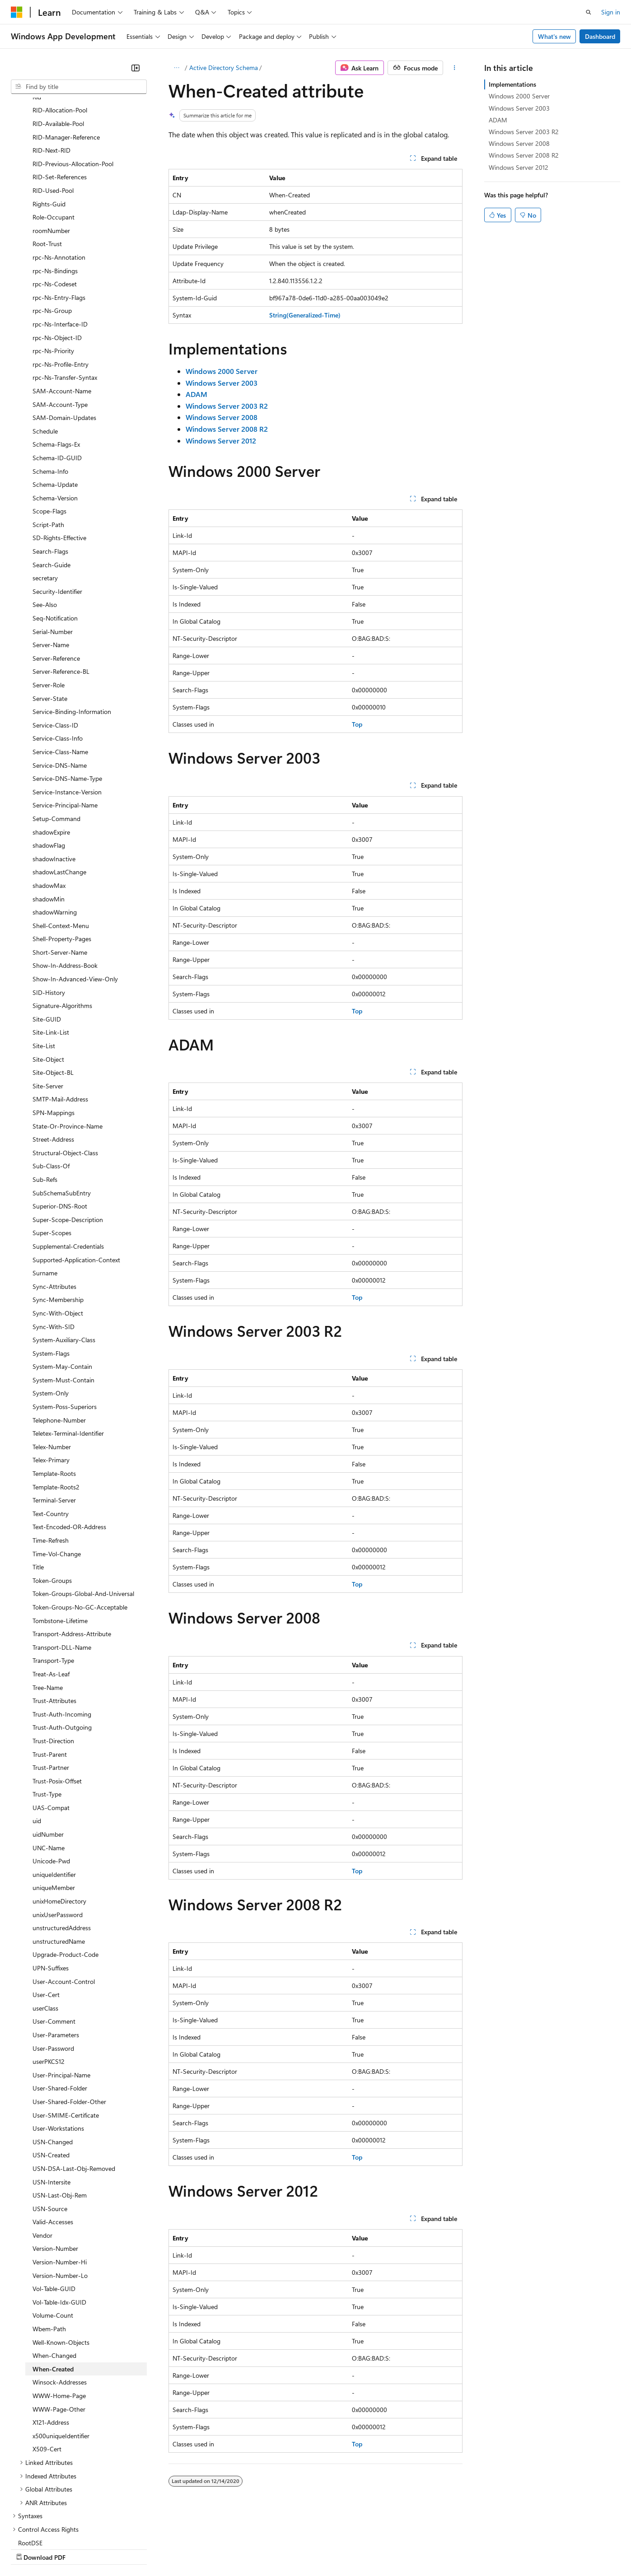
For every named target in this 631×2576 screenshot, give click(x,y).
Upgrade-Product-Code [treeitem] (65, 1875)
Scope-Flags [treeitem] (49, 432)
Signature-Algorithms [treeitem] (62, 927)
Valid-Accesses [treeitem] (53, 2143)
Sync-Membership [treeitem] (58, 1221)
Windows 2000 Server (519, 96)
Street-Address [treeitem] (53, 1060)
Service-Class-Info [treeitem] (58, 659)
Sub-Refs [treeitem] (45, 1101)
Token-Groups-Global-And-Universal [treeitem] (83, 1515)
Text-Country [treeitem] (51, 1435)
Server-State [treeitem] (50, 620)
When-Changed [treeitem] (54, 2277)
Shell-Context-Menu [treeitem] (61, 847)
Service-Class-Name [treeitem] (60, 673)
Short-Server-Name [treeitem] (60, 873)
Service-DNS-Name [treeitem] (60, 686)
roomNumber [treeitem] (51, 152)
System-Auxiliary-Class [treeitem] (64, 1261)
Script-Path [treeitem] (48, 446)
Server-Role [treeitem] (49, 606)
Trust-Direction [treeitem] (53, 1662)
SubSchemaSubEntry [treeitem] (62, 1114)
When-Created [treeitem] (53, 2290)
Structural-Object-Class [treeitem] (65, 1074)
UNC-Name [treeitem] (49, 1769)
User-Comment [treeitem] (54, 1942)
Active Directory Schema (223, 67)
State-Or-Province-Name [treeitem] (68, 1047)
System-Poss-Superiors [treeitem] (65, 1328)
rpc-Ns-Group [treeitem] (52, 232)
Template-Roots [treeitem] (54, 1395)
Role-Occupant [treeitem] (54, 138)
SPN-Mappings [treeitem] (54, 1034)
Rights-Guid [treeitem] (49, 125)
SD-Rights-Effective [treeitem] (59, 459)
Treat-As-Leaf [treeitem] (51, 1595)
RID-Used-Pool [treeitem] (53, 111)
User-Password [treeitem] (53, 1969)
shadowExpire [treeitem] (51, 753)
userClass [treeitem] (45, 1929)
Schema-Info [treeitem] (50, 392)
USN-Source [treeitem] (50, 2130)
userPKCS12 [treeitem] (49, 1983)
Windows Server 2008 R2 (524, 155)
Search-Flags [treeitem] (50, 472)
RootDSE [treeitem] (30, 2464)
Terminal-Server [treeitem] (54, 1421)
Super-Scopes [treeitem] (52, 1154)
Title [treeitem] (38, 1488)
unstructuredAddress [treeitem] (62, 1849)
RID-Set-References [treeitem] (60, 98)
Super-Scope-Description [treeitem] (68, 1141)
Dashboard (600, 36)
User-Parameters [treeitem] (56, 1956)
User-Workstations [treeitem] (58, 2049)
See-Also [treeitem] (45, 526)
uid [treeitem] (37, 1742)
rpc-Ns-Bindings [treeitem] (55, 192)
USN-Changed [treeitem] (53, 2063)
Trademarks (374, 2548)
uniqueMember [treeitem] (54, 1809)
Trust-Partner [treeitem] (51, 1689)
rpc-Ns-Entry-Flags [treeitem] (59, 219)
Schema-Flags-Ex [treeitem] (56, 365)
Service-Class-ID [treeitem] (55, 646)
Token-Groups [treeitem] (52, 1502)
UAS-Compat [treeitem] (51, 1729)
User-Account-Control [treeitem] (64, 1903)
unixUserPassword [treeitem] (58, 1836)
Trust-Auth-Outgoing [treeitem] (62, 1648)
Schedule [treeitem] (45, 352)
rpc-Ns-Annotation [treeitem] (59, 178)
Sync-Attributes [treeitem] (54, 1208)
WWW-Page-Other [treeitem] (59, 2330)
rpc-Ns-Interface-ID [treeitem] (60, 245)
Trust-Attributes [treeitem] (54, 1622)
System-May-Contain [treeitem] (62, 1287)
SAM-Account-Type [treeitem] (60, 326)
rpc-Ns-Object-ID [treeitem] (57, 259)
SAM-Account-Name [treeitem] (62, 312)
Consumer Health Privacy (259, 2548)
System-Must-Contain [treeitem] (63, 1301)
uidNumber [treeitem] (48, 1755)
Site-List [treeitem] (44, 967)
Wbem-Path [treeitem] (49, 2250)
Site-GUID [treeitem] (47, 940)
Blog (123, 2548)
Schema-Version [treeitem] (55, 419)
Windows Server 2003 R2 (524, 131)
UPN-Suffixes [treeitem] (51, 1889)
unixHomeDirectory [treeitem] (59, 1822)
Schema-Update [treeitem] (55, 405)
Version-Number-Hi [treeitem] (60, 2183)
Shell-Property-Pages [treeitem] (62, 860)
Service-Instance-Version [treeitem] (67, 713)
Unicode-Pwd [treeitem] (51, 1782)
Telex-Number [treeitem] (52, 1368)
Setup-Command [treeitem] (56, 740)
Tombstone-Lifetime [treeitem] (60, 1542)
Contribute (162, 2548)
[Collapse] (135, 68)
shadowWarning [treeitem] (55, 833)
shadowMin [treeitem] (49, 820)
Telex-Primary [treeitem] (51, 1381)
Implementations (512, 84)
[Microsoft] (17, 12)
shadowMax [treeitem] (49, 807)
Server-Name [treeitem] (51, 566)
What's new (554, 36)
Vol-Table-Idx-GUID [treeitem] (59, 2223)
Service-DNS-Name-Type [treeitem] (67, 699)
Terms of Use (330, 2548)
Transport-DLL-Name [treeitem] (62, 1568)
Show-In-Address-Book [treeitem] (65, 886)
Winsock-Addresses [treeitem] (60, 2303)
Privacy (197, 2548)
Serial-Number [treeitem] (53, 553)
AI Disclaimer (29, 2548)
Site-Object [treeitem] (48, 980)
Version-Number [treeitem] (55, 2169)
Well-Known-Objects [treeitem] (61, 2263)
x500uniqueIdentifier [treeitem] (61, 2357)
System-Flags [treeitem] (51, 1274)
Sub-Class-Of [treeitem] (51, 1087)
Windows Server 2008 (519, 143)
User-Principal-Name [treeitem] (61, 1996)
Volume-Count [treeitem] (53, 2236)
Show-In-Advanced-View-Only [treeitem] (75, 900)
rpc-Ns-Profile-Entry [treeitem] (61, 285)
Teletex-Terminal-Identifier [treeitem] (68, 1354)
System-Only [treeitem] (51, 1314)
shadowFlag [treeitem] (49, 766)
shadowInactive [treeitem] (54, 780)
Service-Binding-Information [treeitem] (72, 633)
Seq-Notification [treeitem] (55, 539)
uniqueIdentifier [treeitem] (54, 1796)
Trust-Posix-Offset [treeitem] (57, 1702)
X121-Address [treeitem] (51, 2343)
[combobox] (79, 86)
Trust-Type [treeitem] (47, 1715)
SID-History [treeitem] (49, 914)
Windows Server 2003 (519, 108)
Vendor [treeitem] (42, 2156)
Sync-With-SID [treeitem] (54, 1248)
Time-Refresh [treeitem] (51, 1461)
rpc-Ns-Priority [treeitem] (53, 272)
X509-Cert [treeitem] (47, 2370)
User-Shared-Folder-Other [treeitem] (69, 2023)
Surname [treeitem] (45, 1194)
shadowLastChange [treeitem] (59, 793)
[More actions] (455, 68)
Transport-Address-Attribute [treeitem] (72, 1555)
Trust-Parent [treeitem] (50, 1675)
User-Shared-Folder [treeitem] (60, 2009)
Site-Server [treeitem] (48, 1007)
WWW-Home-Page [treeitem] (59, 2317)
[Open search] (589, 12)
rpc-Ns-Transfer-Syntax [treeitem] (65, 298)
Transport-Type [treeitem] (53, 1581)
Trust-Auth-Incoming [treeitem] (62, 1635)
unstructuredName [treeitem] (59, 1862)
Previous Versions (82, 2548)
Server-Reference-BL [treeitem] (61, 592)
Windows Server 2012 (518, 167)
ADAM (498, 120)
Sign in (610, 12)
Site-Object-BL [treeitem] (53, 993)
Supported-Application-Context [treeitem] (76, 1181)
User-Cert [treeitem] (46, 1916)
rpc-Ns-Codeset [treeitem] (55, 205)
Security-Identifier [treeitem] (57, 513)
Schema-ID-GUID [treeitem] (57, 379)
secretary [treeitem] (45, 499)
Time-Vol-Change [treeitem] (57, 1475)
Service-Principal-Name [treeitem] (65, 726)
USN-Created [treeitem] (51, 2076)
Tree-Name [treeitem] (48, 1609)
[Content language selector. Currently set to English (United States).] (52, 2527)
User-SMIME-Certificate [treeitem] (66, 2036)
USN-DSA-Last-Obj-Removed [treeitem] (74, 2090)
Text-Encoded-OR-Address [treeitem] (69, 1448)
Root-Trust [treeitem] (47, 165)
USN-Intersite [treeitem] (51, 2103)
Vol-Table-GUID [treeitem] (54, 2210)
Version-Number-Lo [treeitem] (60, 2197)
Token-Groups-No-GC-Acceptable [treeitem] (80, 1528)
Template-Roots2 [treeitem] (56, 1408)
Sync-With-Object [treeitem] (58, 1234)
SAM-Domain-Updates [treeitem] (64, 339)
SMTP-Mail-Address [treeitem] (60, 1020)
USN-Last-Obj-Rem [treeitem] (60, 2116)
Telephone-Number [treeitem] (59, 1341)
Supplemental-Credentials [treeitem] (68, 1167)
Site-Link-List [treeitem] (51, 953)
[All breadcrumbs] (176, 68)
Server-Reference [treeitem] (56, 579)
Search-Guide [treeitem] (51, 486)
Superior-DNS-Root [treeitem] (60, 1127)
